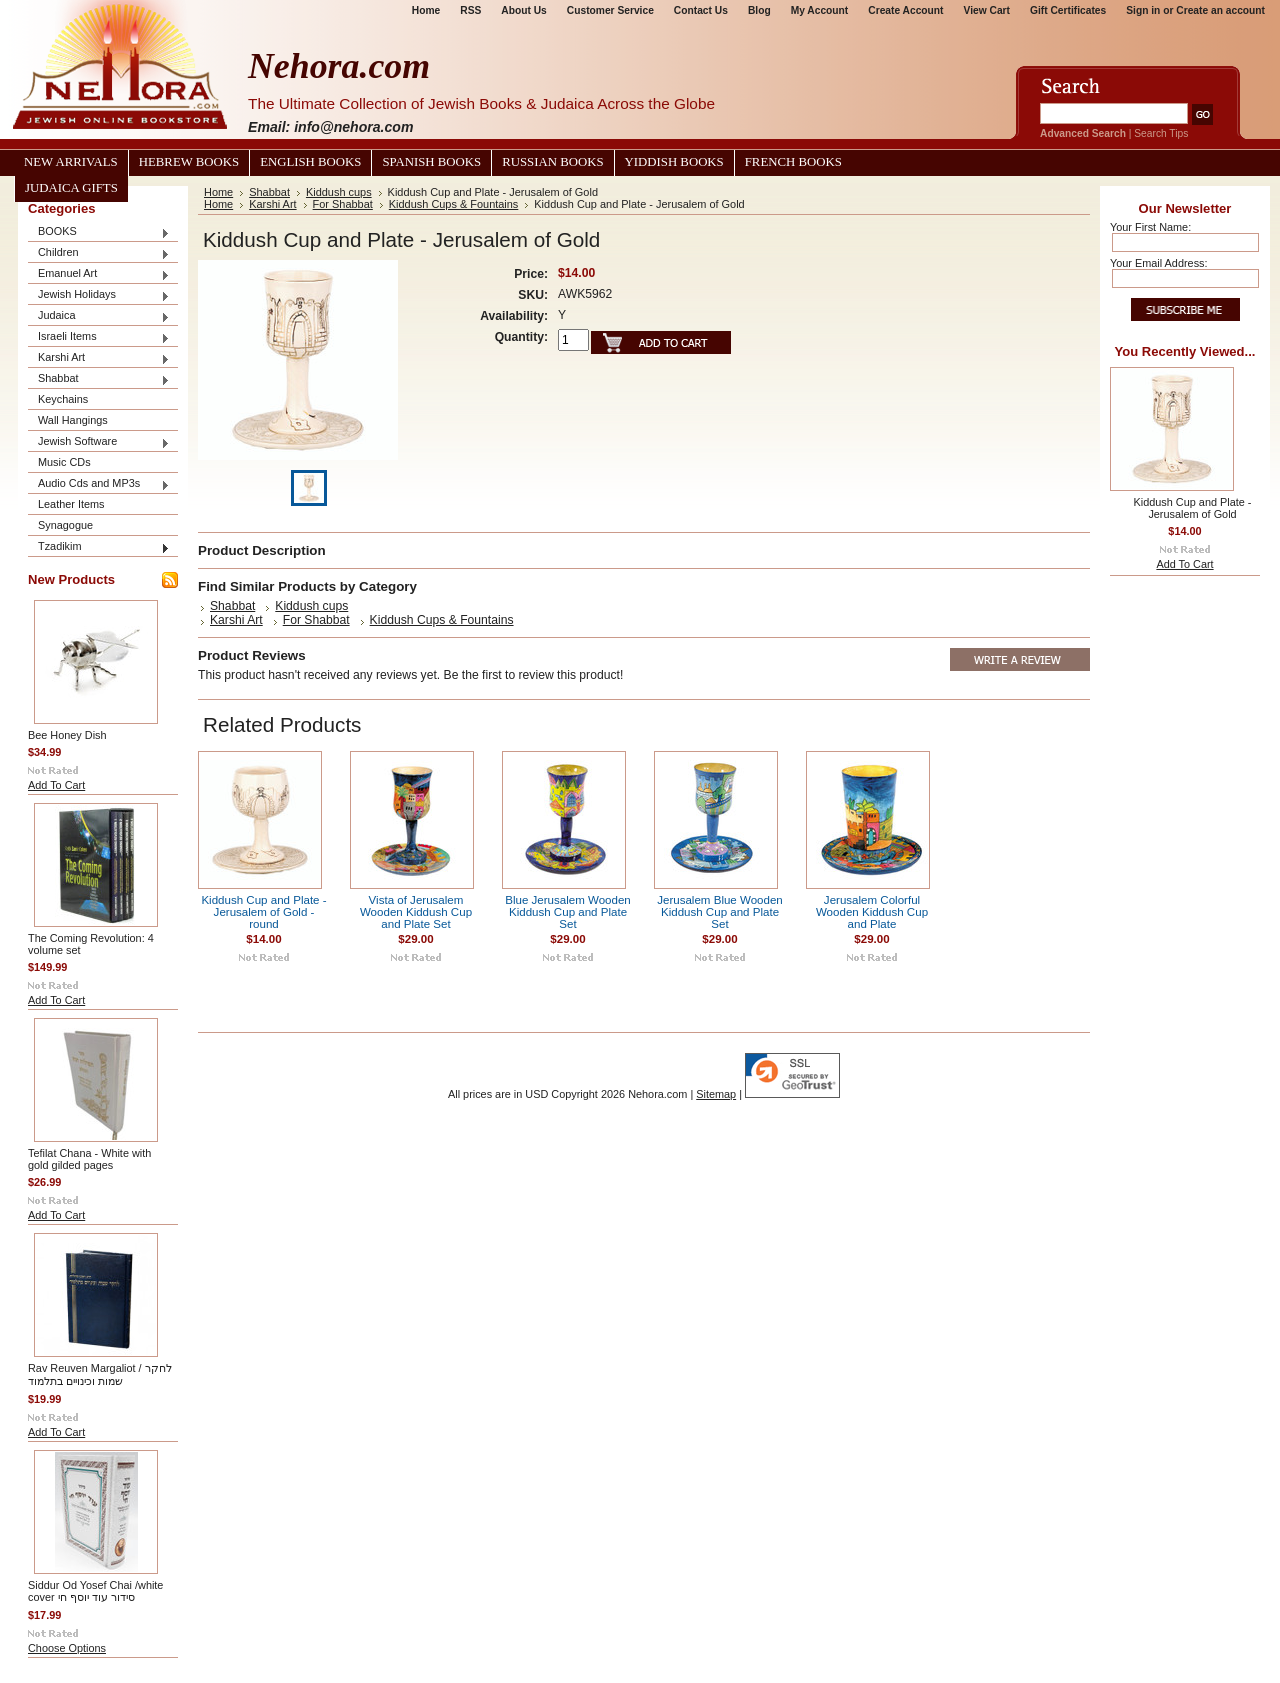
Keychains (63, 399)
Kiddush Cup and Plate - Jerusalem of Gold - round (263, 912)
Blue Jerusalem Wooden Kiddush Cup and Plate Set (568, 912)
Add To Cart (56, 785)
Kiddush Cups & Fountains (454, 204)
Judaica (99, 316)
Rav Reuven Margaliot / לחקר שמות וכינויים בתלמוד (100, 1374)
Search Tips (1161, 133)
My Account (820, 10)
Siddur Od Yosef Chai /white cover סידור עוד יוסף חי (95, 1591)
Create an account (1220, 10)
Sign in (1143, 10)
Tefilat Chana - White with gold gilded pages (89, 1159)
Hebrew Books (189, 162)
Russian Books (552, 162)
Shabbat (99, 379)
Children (99, 253)
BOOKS (99, 232)
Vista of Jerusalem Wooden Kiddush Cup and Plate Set (416, 912)
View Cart (987, 10)
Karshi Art (99, 358)
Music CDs (64, 462)
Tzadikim (99, 547)
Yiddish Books (674, 162)
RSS (470, 10)
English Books (310, 162)
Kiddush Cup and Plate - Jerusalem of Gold (1193, 508)
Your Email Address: (1159, 263)
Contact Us (701, 10)
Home (426, 10)
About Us (523, 10)
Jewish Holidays (99, 295)
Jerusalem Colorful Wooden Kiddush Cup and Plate (872, 912)
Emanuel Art (99, 274)
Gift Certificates (1068, 10)
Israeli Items (99, 337)
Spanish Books (431, 162)
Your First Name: (1150, 227)
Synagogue (65, 525)
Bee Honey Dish (67, 735)
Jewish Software (99, 442)
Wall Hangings (73, 420)
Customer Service (610, 10)
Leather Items (71, 504)
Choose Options (67, 1648)
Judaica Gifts (71, 188)
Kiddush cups (339, 192)
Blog (759, 10)
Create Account (905, 10)
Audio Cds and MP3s (99, 484)
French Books (793, 162)
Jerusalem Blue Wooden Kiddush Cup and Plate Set (720, 912)
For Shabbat (343, 204)
